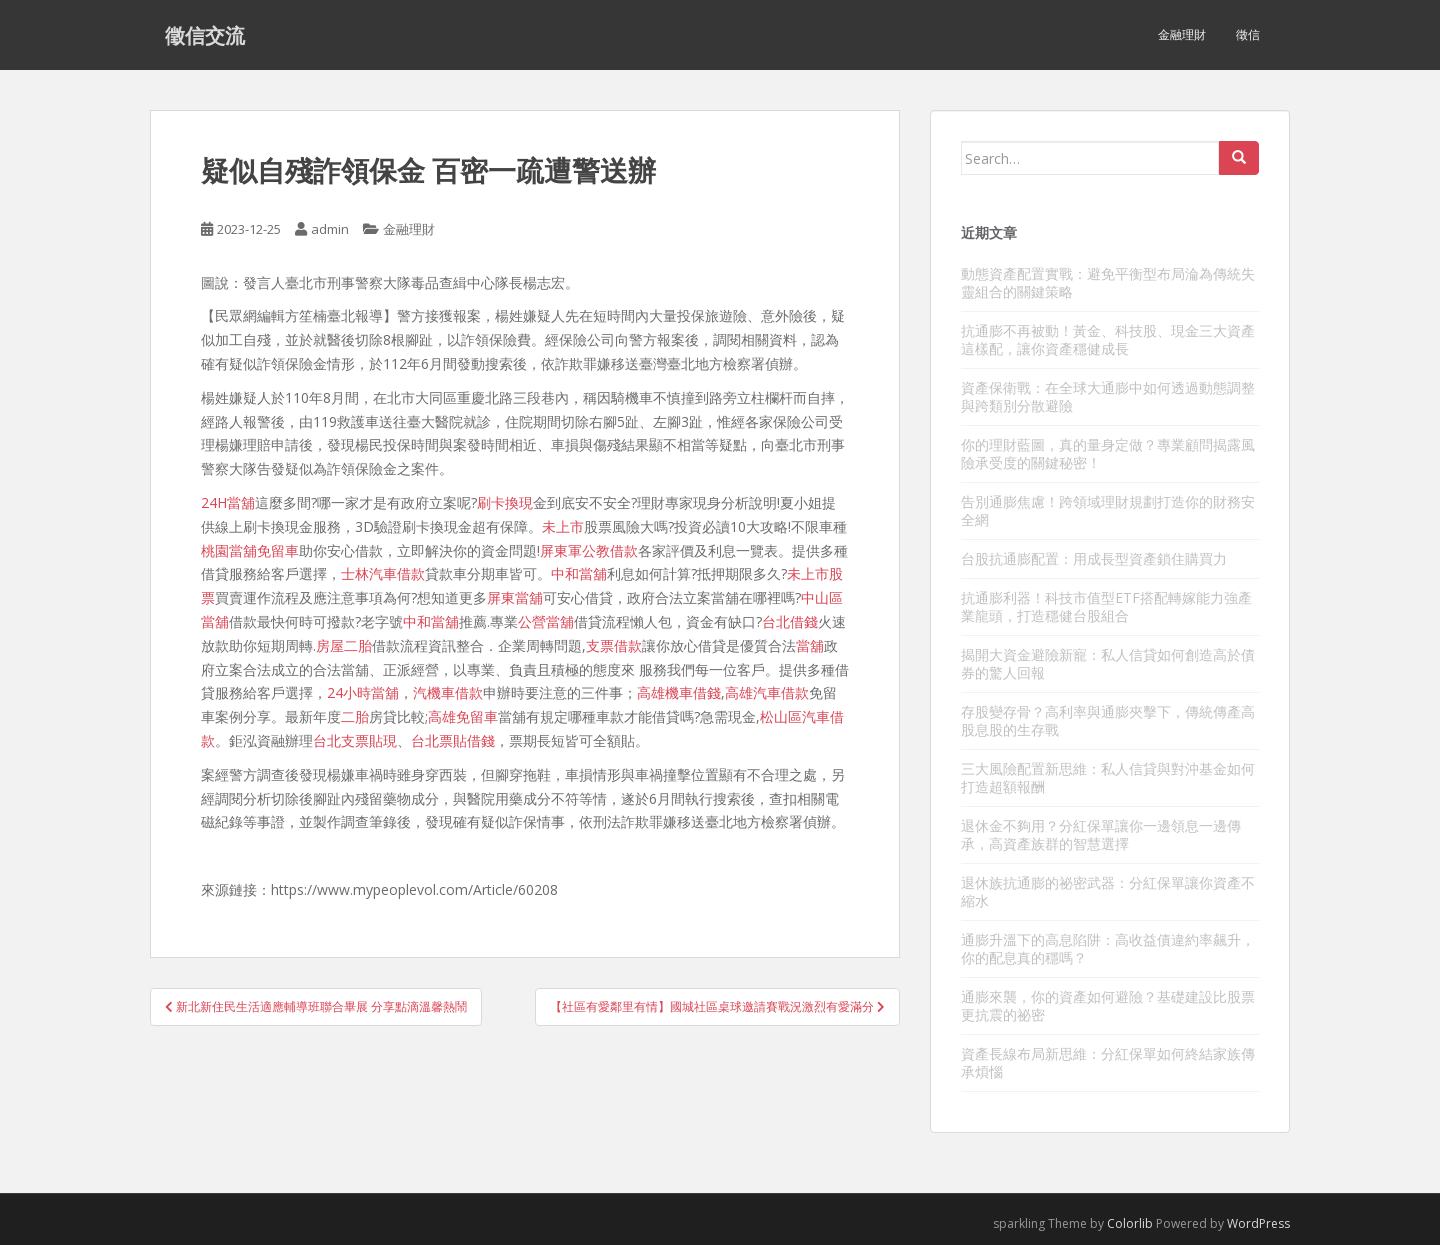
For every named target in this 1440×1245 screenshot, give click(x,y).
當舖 (810, 645)
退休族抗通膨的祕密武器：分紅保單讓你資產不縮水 (1108, 891)
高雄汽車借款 (767, 692)
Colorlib (1130, 1223)
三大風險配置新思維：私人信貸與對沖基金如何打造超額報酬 (1108, 777)
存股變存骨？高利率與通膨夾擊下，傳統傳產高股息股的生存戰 (1108, 720)
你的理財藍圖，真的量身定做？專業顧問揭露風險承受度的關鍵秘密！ (1108, 453)
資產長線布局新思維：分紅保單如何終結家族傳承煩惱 (1108, 1062)
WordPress (1258, 1223)
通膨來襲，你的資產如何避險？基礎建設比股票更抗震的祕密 (1108, 1005)
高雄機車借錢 (679, 692)
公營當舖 (546, 621)
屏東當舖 (515, 597)
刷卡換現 (505, 502)
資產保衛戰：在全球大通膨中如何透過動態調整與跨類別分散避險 (1108, 396)
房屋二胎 (344, 645)
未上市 (563, 526)
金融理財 (1182, 34)
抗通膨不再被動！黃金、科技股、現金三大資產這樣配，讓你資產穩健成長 (1108, 339)
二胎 (355, 716)
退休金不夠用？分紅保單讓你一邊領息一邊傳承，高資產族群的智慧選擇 (1101, 834)
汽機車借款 (448, 692)
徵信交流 (205, 35)
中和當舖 (579, 573)
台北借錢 (790, 621)
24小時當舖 (363, 692)
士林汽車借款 (383, 573)
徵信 (1248, 34)
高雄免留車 (463, 716)
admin (330, 229)
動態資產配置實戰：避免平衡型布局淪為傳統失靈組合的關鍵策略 (1108, 282)
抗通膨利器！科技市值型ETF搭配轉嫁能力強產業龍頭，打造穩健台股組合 (1106, 606)
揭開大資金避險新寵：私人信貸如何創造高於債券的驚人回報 (1108, 663)
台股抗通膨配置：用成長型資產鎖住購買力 (1094, 558)
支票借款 (614, 645)
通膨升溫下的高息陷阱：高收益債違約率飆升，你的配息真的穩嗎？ (1108, 948)
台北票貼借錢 (453, 740)
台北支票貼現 (355, 740)
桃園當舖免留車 (250, 550)
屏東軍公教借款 (589, 550)
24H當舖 (228, 502)
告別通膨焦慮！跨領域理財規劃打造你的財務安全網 (1108, 510)
